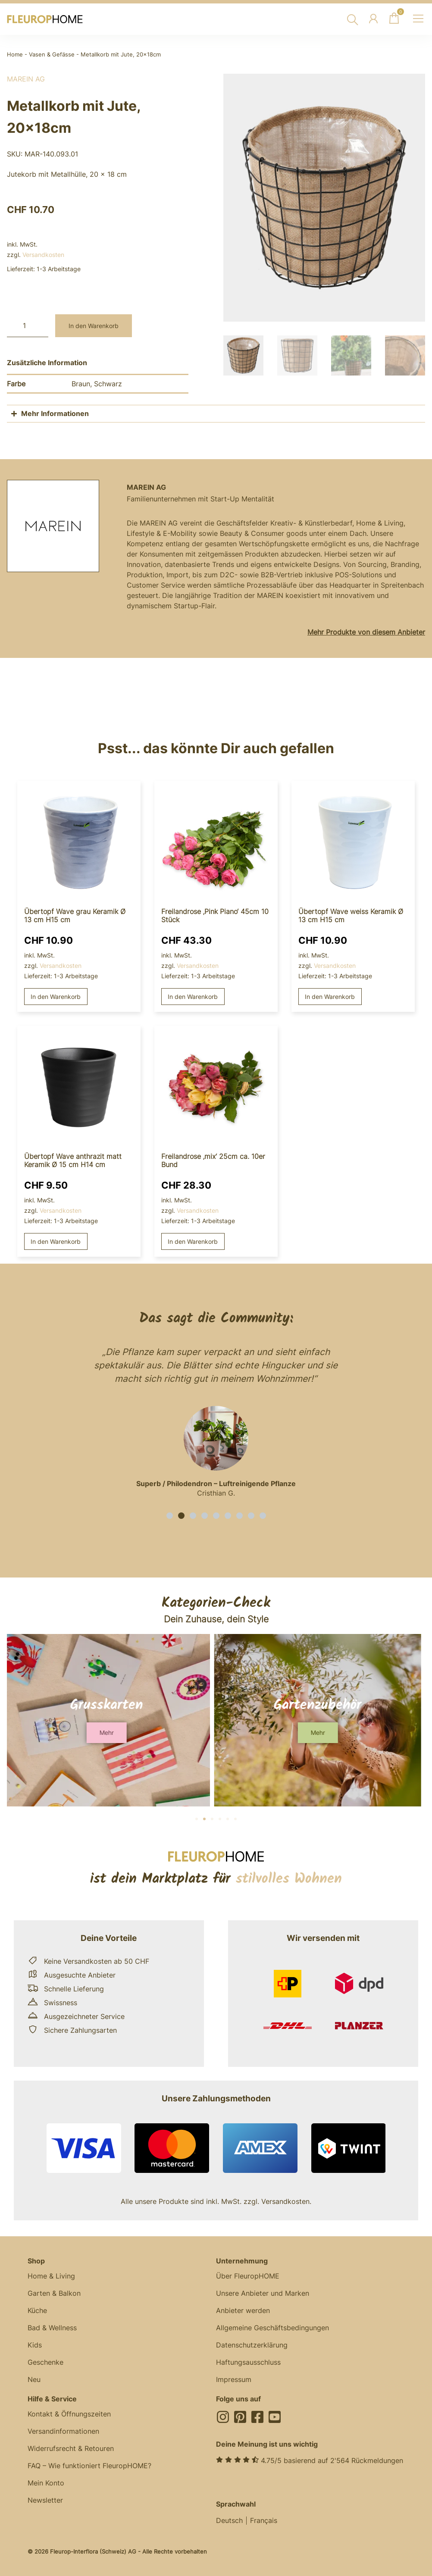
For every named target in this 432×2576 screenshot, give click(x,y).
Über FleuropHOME (247, 2276)
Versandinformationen (63, 2431)
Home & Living (51, 2276)
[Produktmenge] (27, 325)
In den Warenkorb (94, 325)
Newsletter (45, 2500)
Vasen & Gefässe (52, 54)
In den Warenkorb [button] (56, 996)
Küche (37, 2310)
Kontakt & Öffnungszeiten (69, 2414)
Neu (34, 2379)
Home (15, 54)
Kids (35, 2345)
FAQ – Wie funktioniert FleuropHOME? (89, 2465)
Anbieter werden (243, 2310)
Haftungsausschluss (248, 2362)
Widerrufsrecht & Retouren (71, 2448)
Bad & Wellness (52, 2327)
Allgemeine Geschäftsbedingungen (272, 2327)
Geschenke (45, 2362)
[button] (169, 1515)
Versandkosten (43, 254)
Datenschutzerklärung (252, 2345)
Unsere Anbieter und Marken (262, 2293)
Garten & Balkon (54, 2293)
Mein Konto (46, 2483)
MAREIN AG (26, 79)
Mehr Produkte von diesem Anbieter (366, 632)
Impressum (233, 2379)
